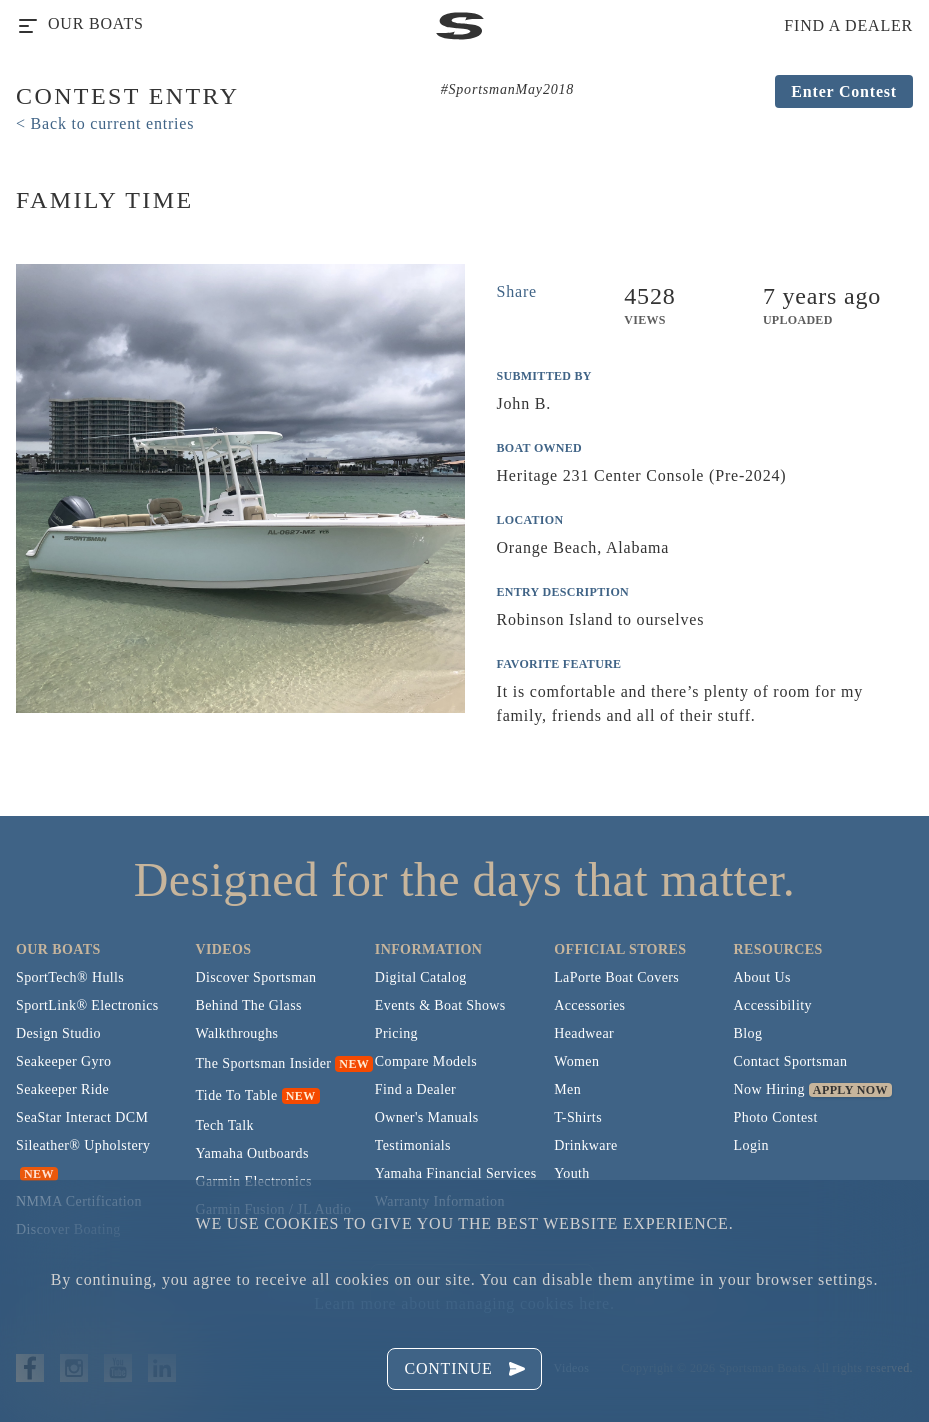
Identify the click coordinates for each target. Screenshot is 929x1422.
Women (576, 1061)
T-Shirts (578, 1117)
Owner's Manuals (427, 1117)
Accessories (589, 1005)
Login (751, 1145)
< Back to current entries (105, 123)
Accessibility (773, 1005)
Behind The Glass (248, 1005)
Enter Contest (844, 91)
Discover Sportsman (255, 977)
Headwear (584, 1033)
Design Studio (58, 1033)
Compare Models (426, 1061)
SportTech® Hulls (70, 977)
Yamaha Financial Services (456, 1173)
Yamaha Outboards (251, 1153)
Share (517, 291)
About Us (762, 977)
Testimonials (413, 1145)
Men (567, 1089)
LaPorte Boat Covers (616, 977)
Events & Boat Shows (440, 1005)
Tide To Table (236, 1095)
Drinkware (585, 1145)
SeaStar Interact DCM (82, 1117)
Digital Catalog (421, 977)
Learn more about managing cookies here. (464, 1303)
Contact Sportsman (791, 1061)
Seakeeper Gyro (63, 1061)
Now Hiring (769, 1089)
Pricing (396, 1033)
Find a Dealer (415, 1089)
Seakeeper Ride (62, 1089)
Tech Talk (224, 1125)
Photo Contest (776, 1117)
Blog (748, 1033)
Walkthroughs (236, 1033)
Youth (572, 1173)
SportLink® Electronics (87, 1005)
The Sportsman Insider (263, 1063)
